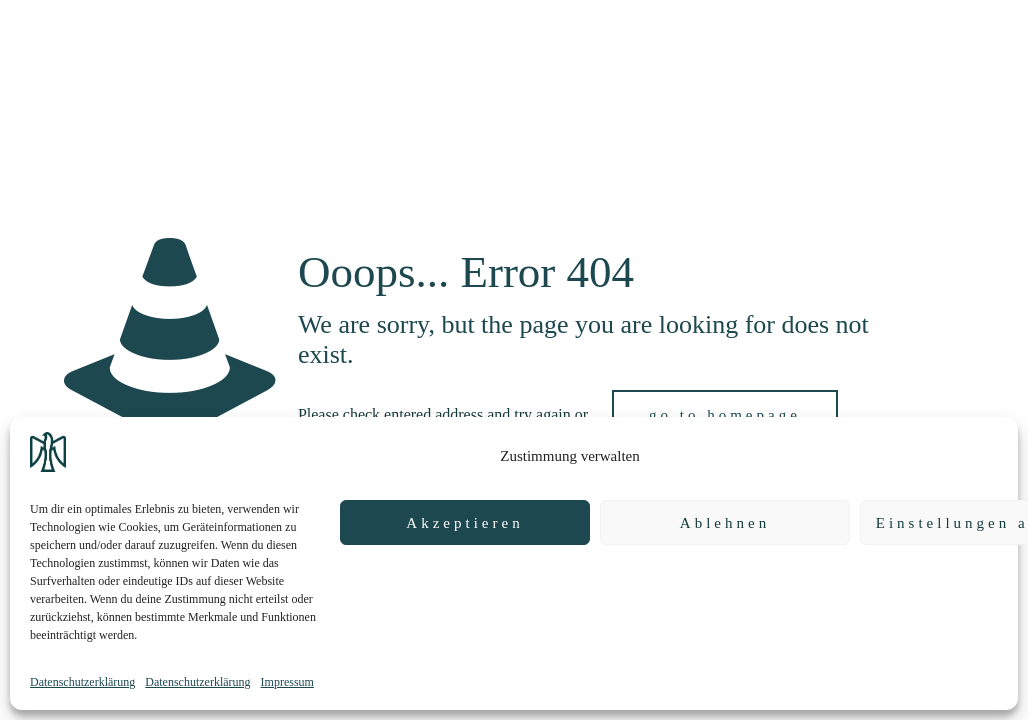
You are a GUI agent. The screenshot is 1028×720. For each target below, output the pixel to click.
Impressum (287, 682)
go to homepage (725, 415)
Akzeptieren (464, 523)
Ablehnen (725, 523)
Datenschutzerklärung (82, 682)
